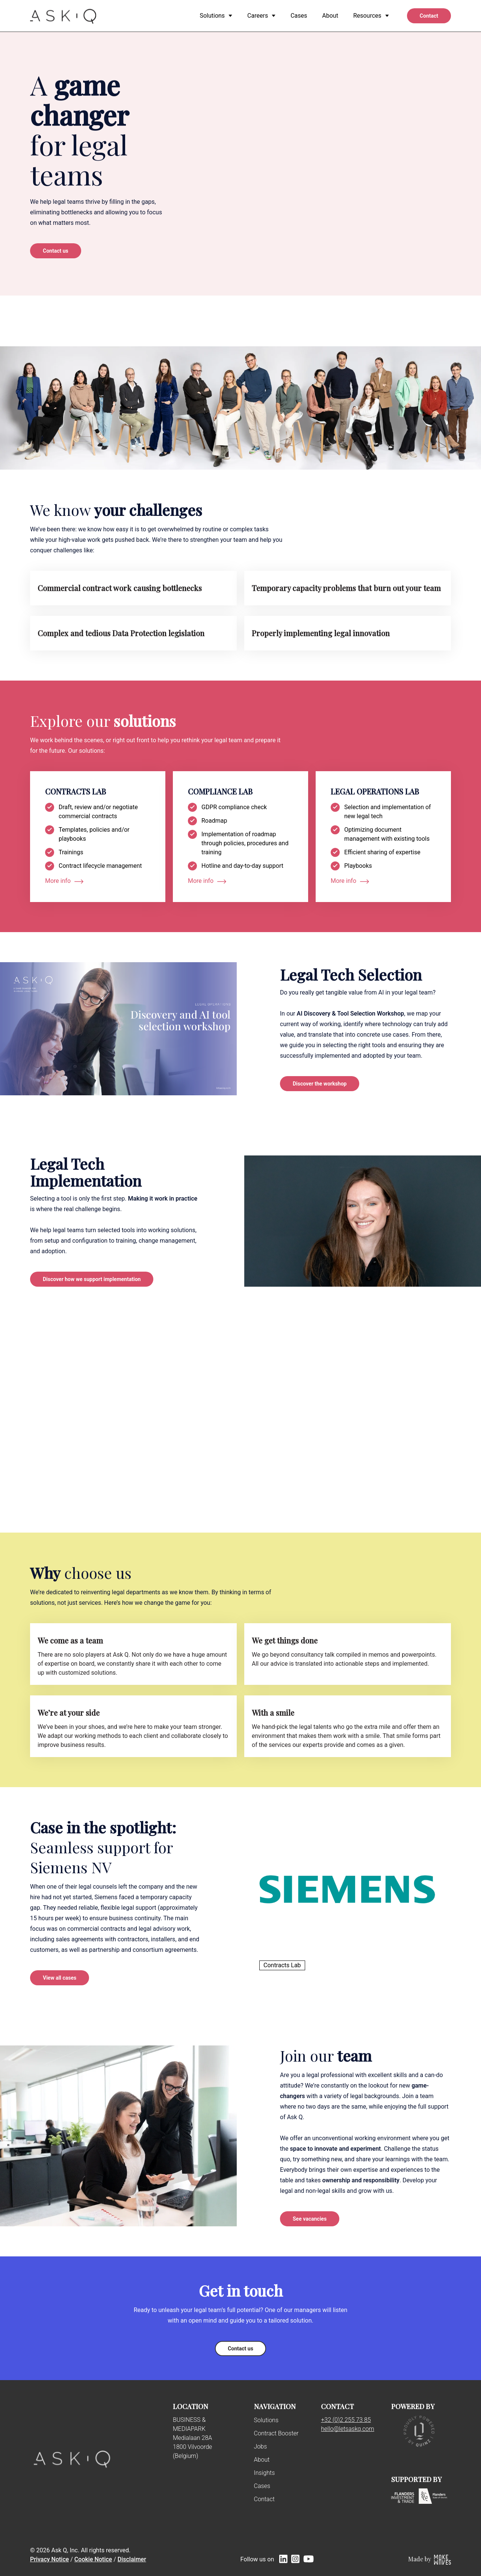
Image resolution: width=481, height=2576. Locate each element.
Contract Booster (276, 2433)
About (262, 2459)
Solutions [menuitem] (212, 15)
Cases (262, 2486)
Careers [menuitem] (257, 15)
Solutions (266, 2420)
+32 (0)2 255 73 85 (346, 2419)
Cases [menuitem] (298, 15)
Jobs (260, 2446)
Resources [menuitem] (367, 15)
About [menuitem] (330, 15)
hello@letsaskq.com (347, 2428)
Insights (264, 2472)
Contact (264, 2499)
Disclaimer (132, 2559)
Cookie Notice (93, 2559)
